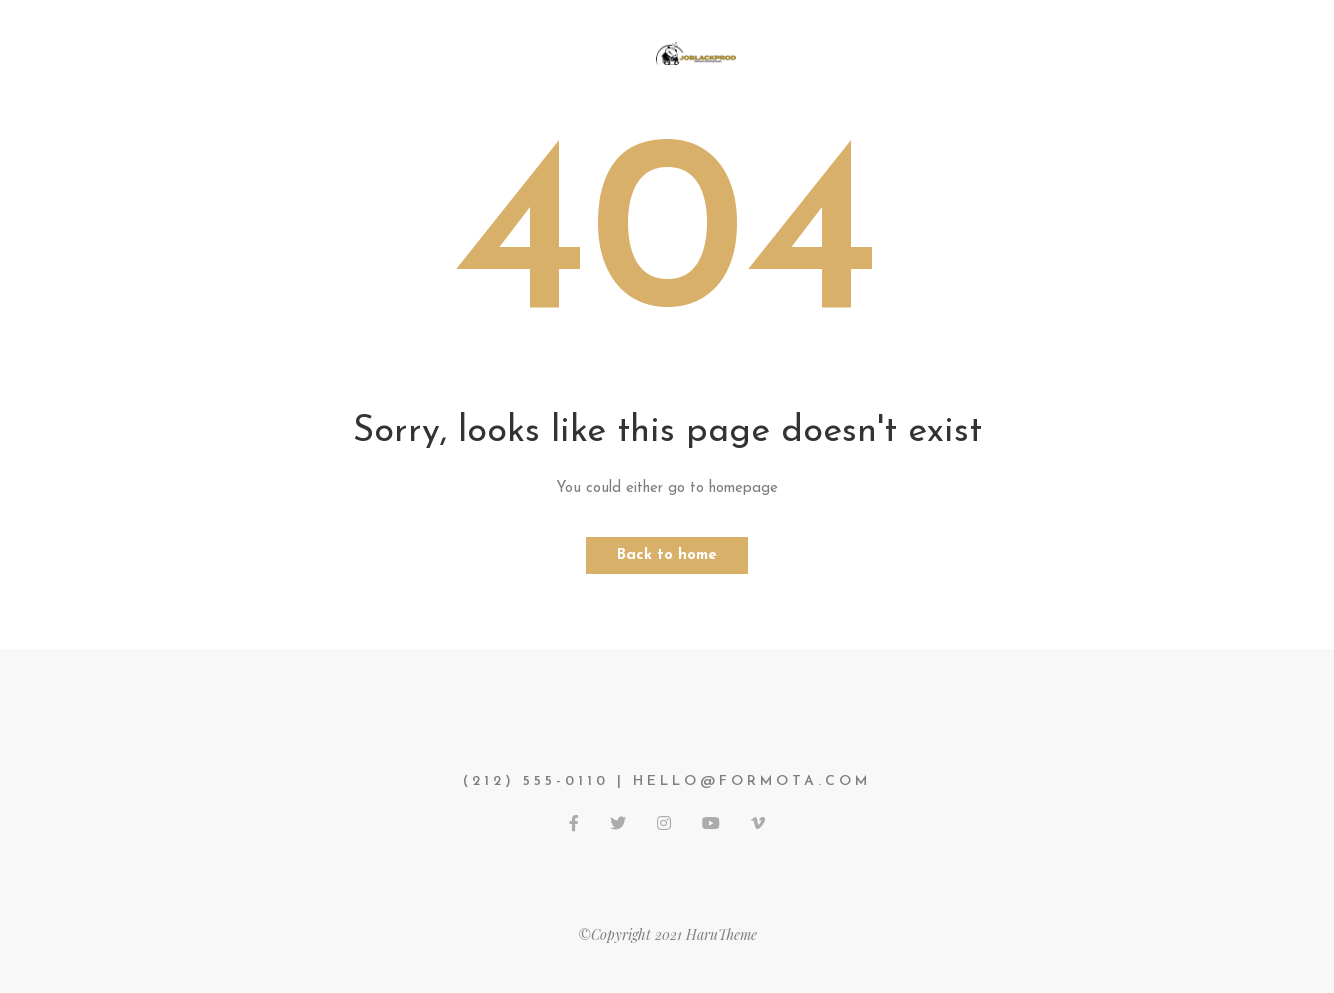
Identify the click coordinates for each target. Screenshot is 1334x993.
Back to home (667, 555)
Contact (1006, 52)
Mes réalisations (858, 52)
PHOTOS (573, 52)
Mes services (447, 52)
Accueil (323, 52)
